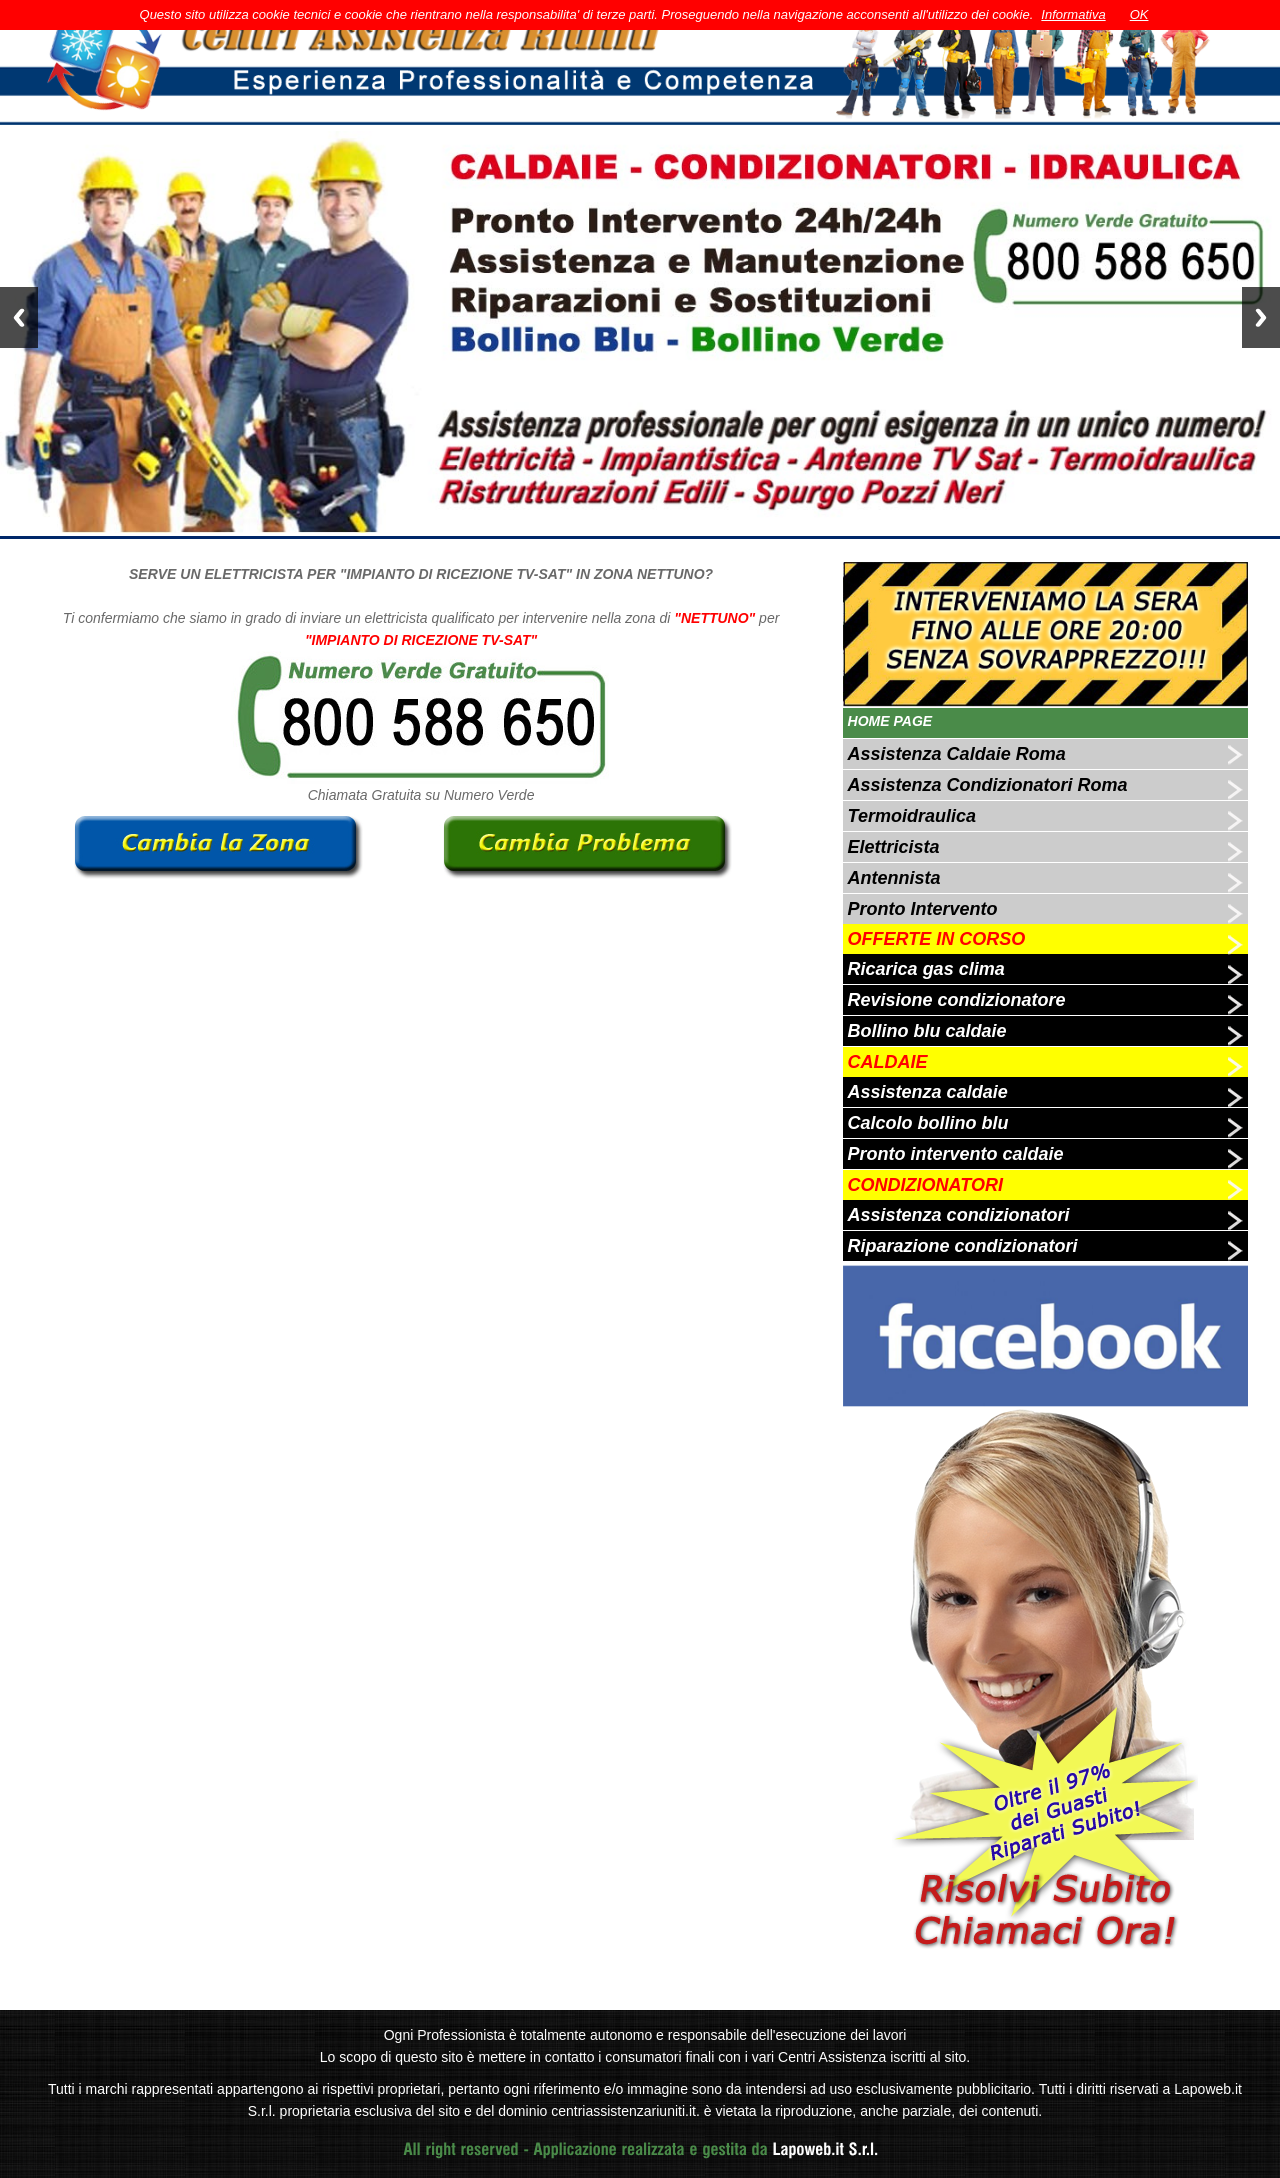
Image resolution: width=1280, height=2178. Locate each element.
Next (1261, 317)
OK (1139, 14)
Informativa (1073, 14)
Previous (19, 317)
